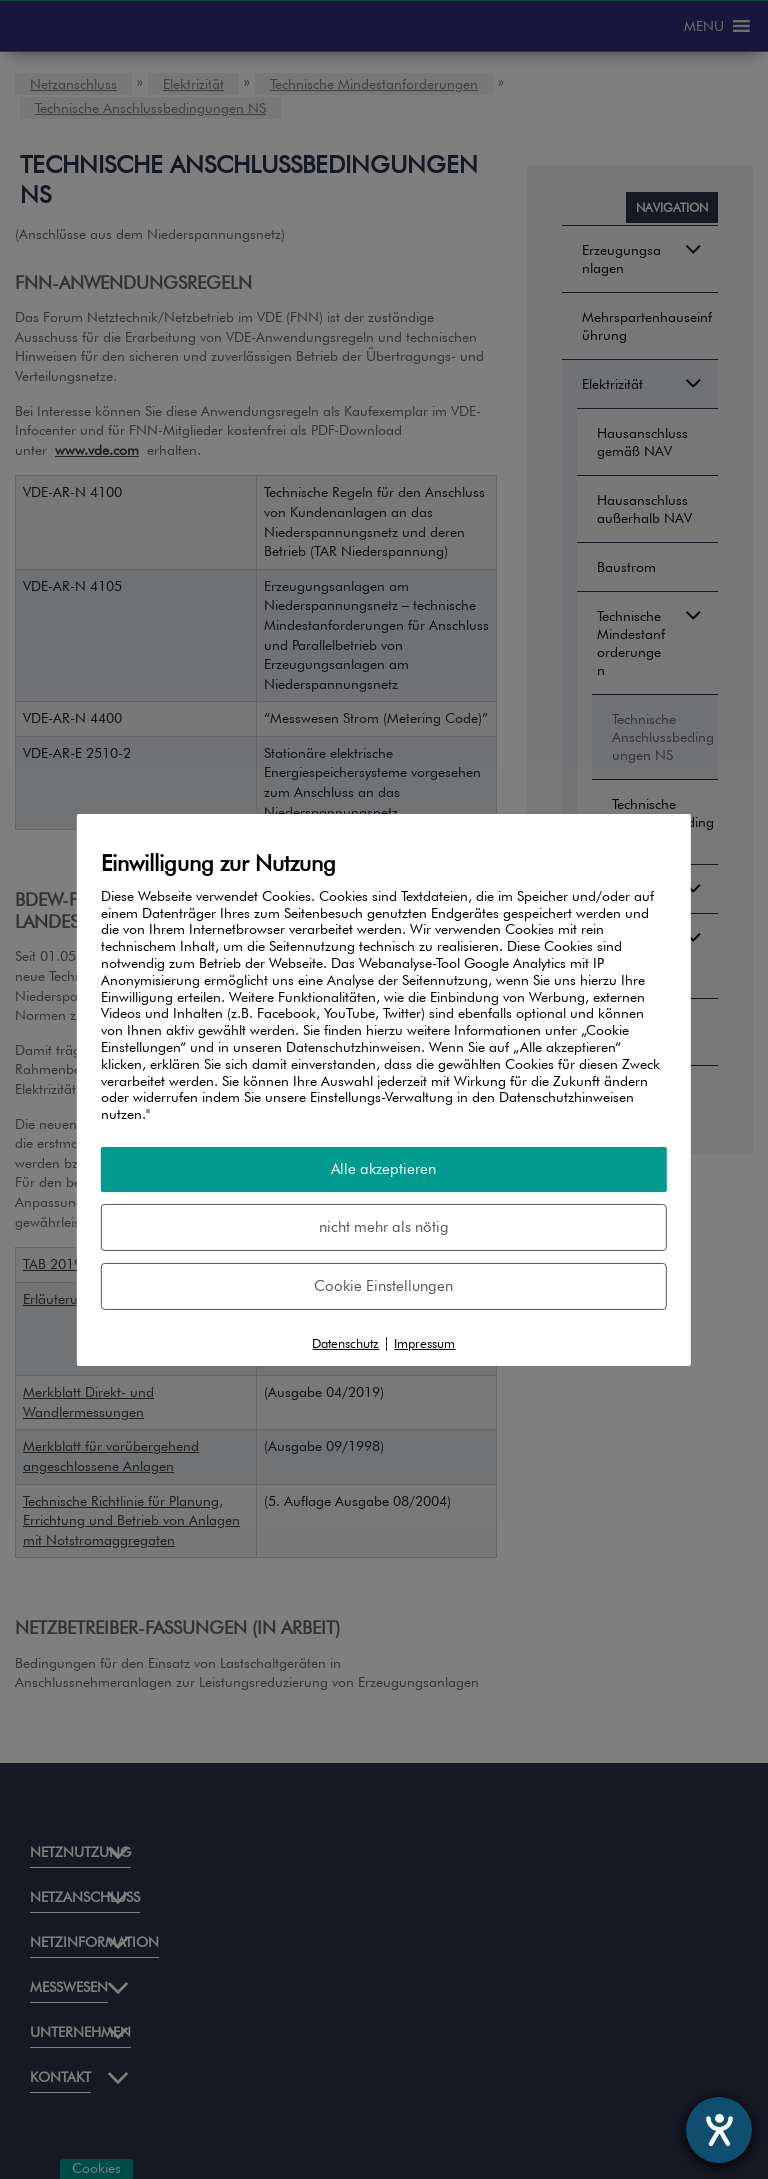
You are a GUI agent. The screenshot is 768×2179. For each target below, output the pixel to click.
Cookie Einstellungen (383, 1286)
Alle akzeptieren (383, 1169)
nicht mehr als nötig (384, 1227)
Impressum (424, 1343)
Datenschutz (345, 1343)
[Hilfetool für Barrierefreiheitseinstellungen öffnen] (719, 2130)
